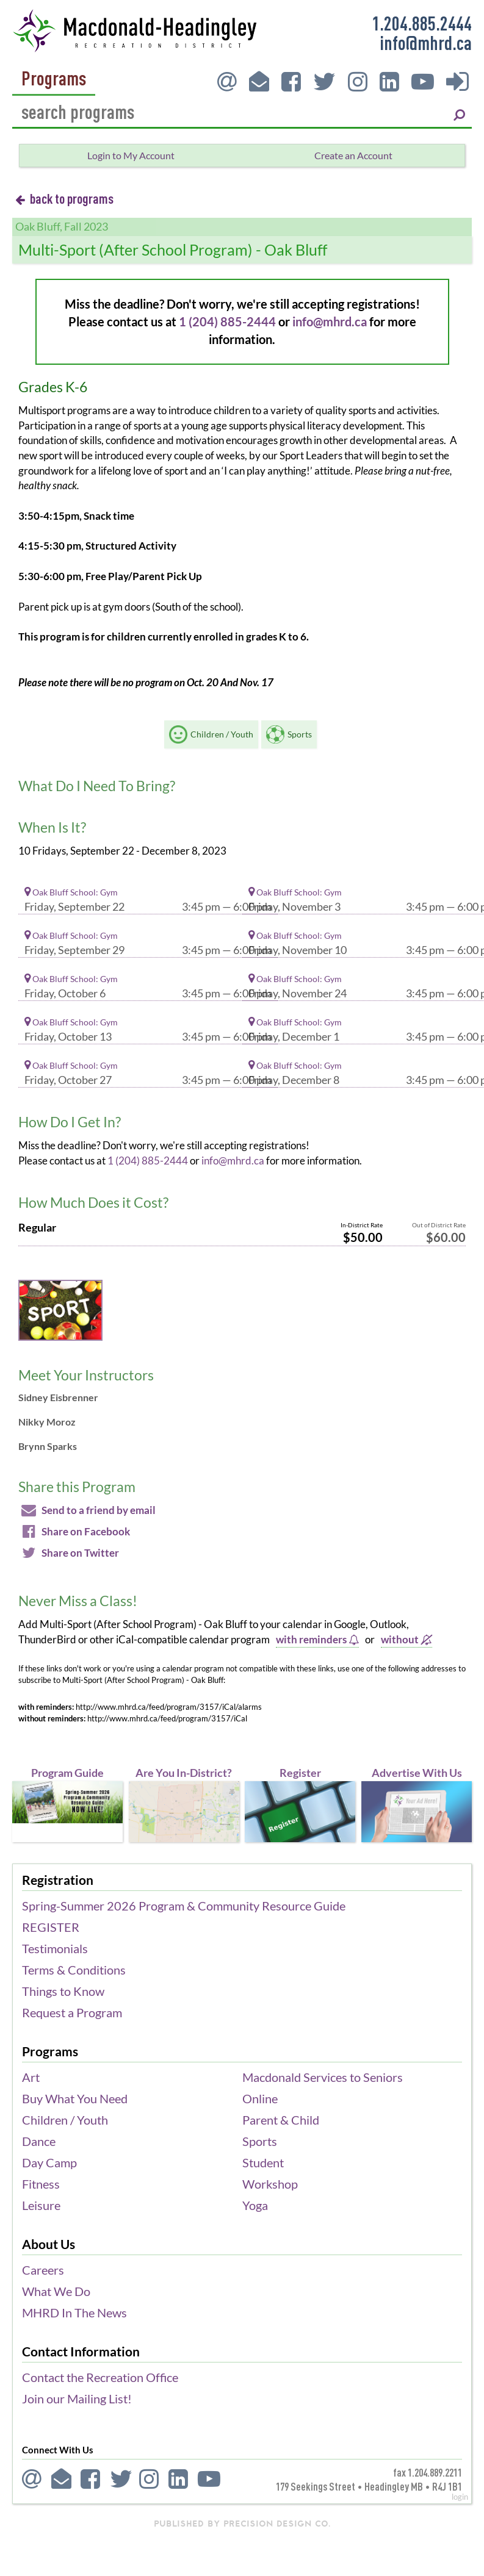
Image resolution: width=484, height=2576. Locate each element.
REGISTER (50, 1927)
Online (260, 2098)
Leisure (41, 2205)
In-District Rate (362, 1225)
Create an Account (353, 155)
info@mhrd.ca (426, 42)
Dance (39, 2141)
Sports (259, 2141)
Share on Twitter (68, 1553)
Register (300, 1772)
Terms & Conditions (74, 1969)
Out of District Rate (439, 1225)
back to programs (64, 198)
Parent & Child (280, 2119)
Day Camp (49, 2162)
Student (263, 2162)
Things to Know (63, 1991)
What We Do (56, 2291)
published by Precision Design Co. (242, 2523)
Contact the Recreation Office (100, 2377)
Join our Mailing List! (77, 2398)
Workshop (270, 2183)
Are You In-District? (183, 1772)
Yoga (255, 2205)
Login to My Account (131, 155)
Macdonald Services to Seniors (322, 2077)
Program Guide (67, 1772)
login (460, 2497)
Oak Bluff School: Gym (71, 892)
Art (31, 2077)
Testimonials (55, 1948)
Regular (37, 1228)
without (406, 1639)
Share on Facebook (74, 1531)
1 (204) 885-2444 (227, 321)
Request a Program (72, 2012)
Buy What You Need (75, 2098)
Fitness (41, 2183)
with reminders (317, 1639)
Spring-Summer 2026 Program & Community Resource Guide (183, 1905)
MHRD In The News (74, 2312)
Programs (53, 78)
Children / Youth (65, 2119)
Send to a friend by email (87, 1510)
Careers (43, 2269)
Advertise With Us (417, 1772)
